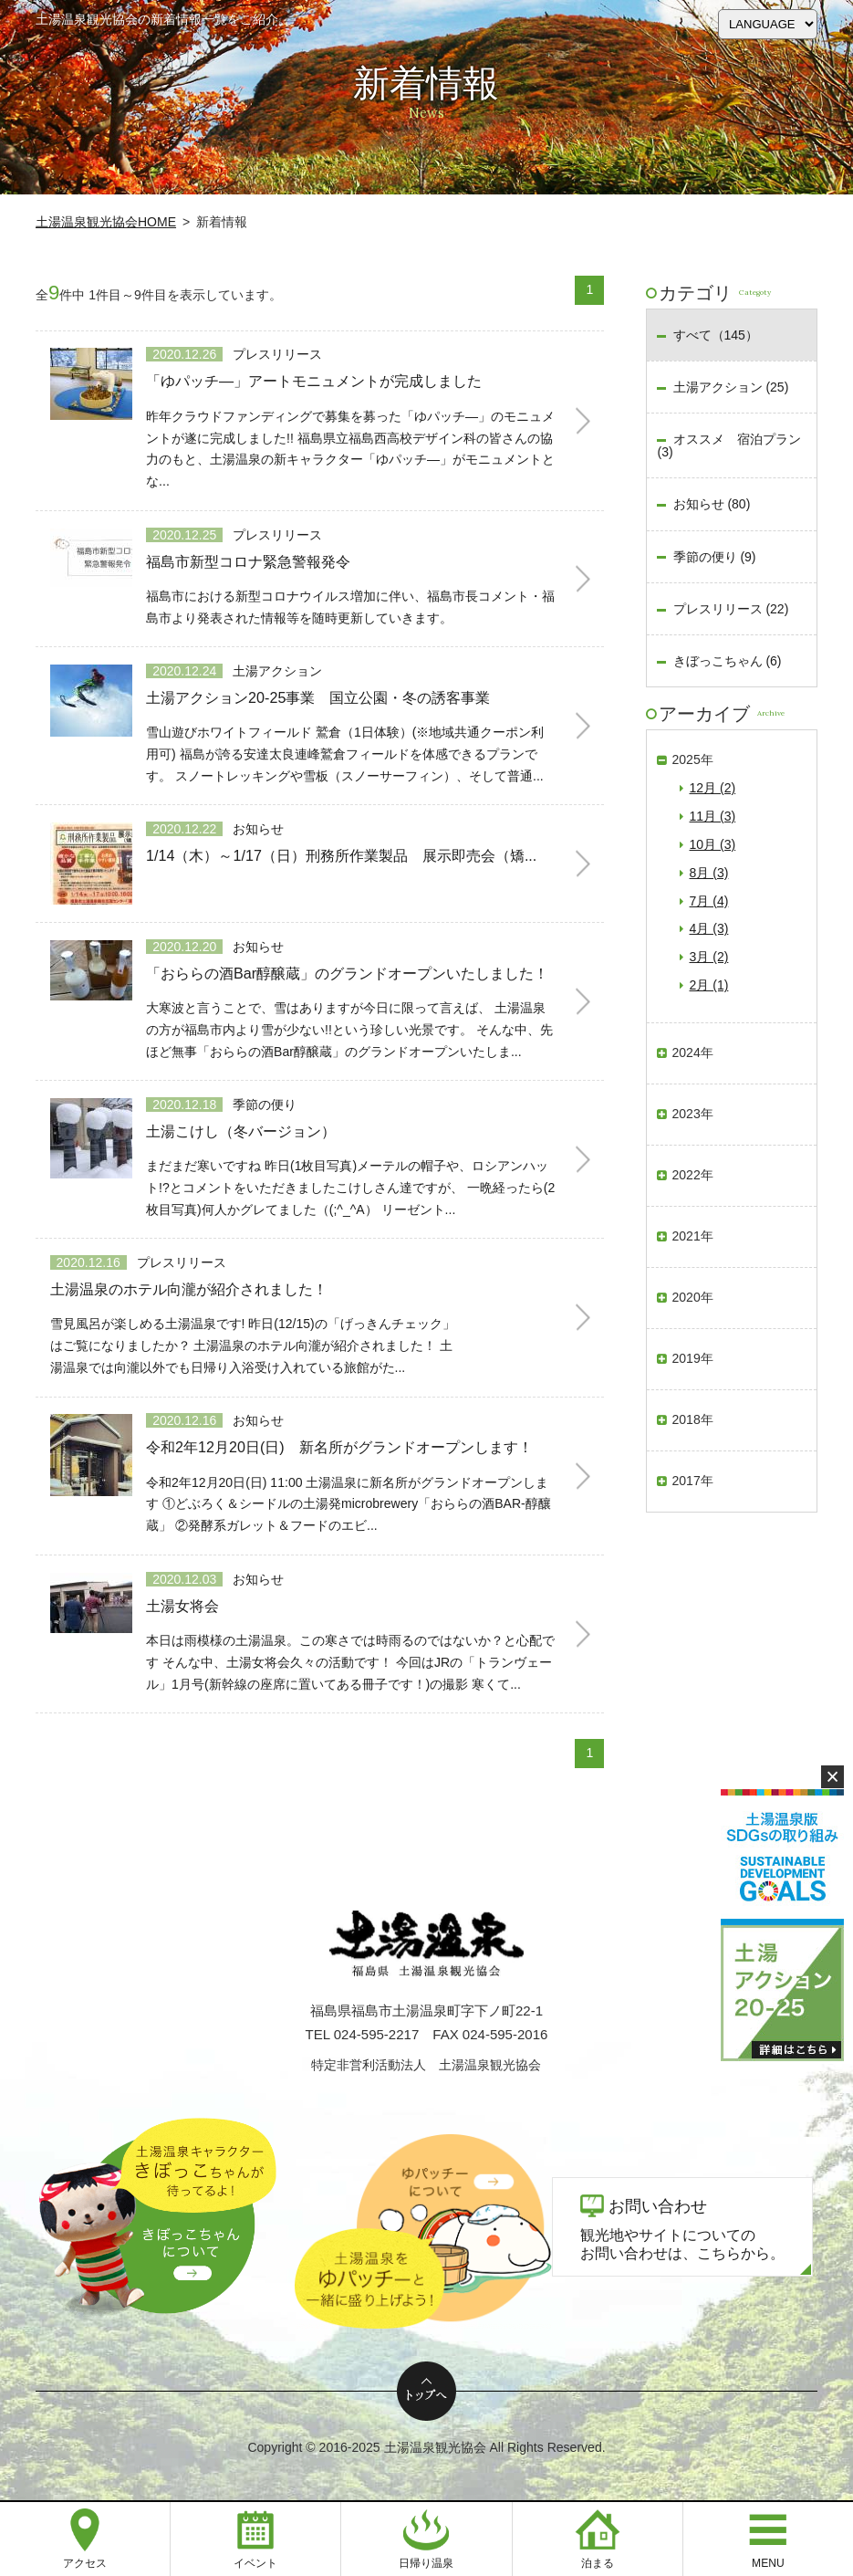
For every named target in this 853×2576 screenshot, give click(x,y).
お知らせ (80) (712, 504)
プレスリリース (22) (731, 609)
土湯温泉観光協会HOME (106, 222)
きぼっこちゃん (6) (727, 661)
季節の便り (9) (714, 557)
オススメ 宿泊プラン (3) (728, 445)
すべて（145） (715, 335)
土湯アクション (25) (731, 387)
